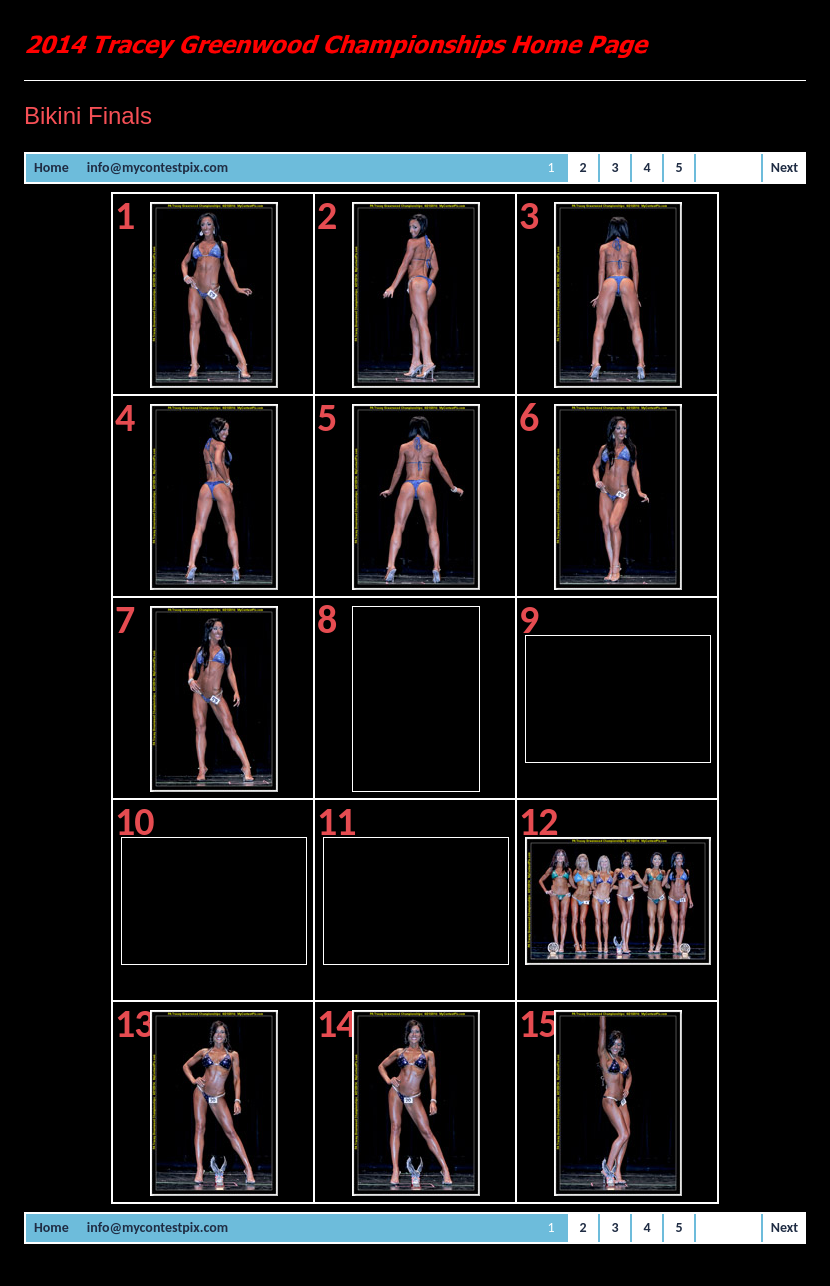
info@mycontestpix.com (157, 167)
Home (51, 167)
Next (784, 167)
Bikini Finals (88, 115)
